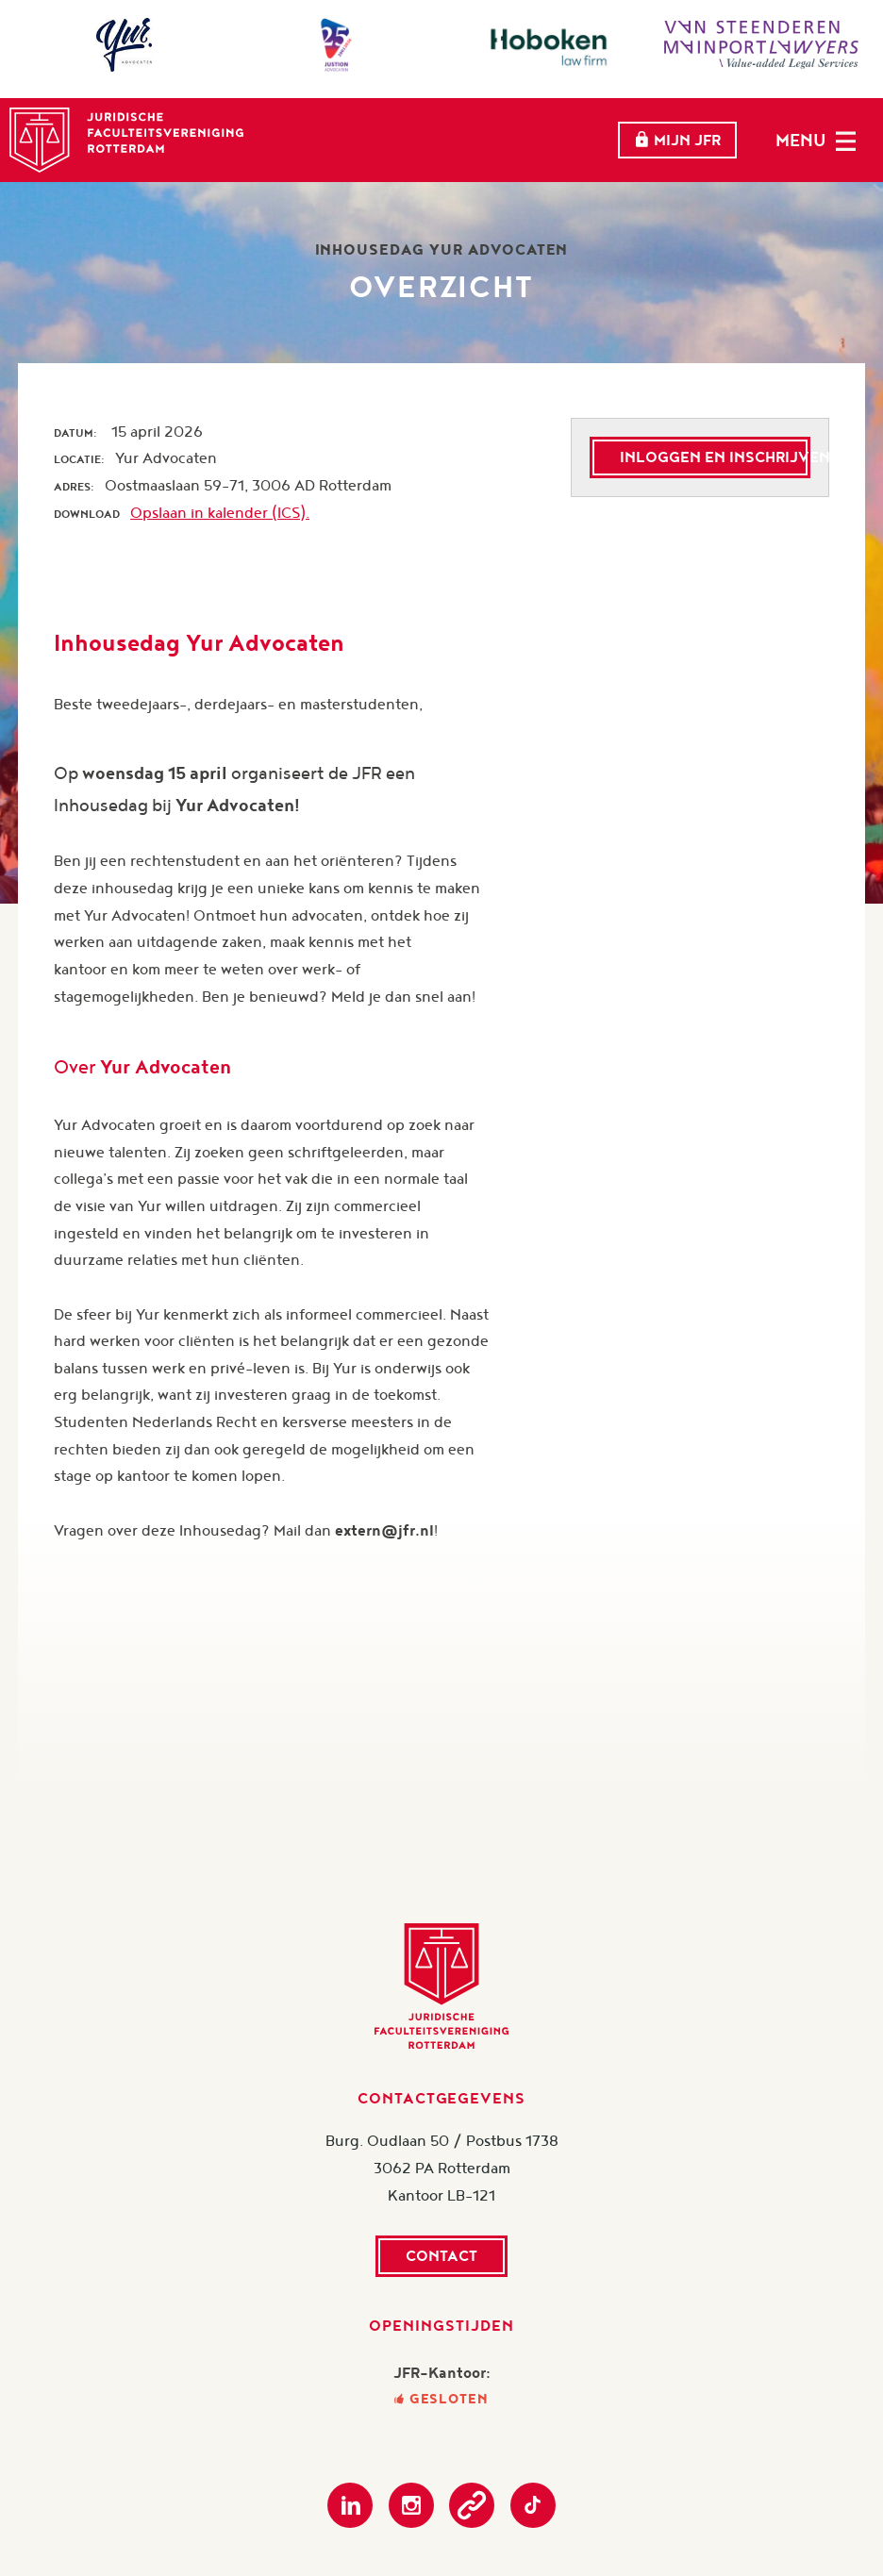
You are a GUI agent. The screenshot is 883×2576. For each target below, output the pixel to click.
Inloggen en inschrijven (715, 457)
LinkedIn (350, 2505)
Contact (441, 2256)
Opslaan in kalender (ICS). (219, 512)
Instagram (411, 2505)
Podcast (471, 2505)
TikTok (533, 2505)
